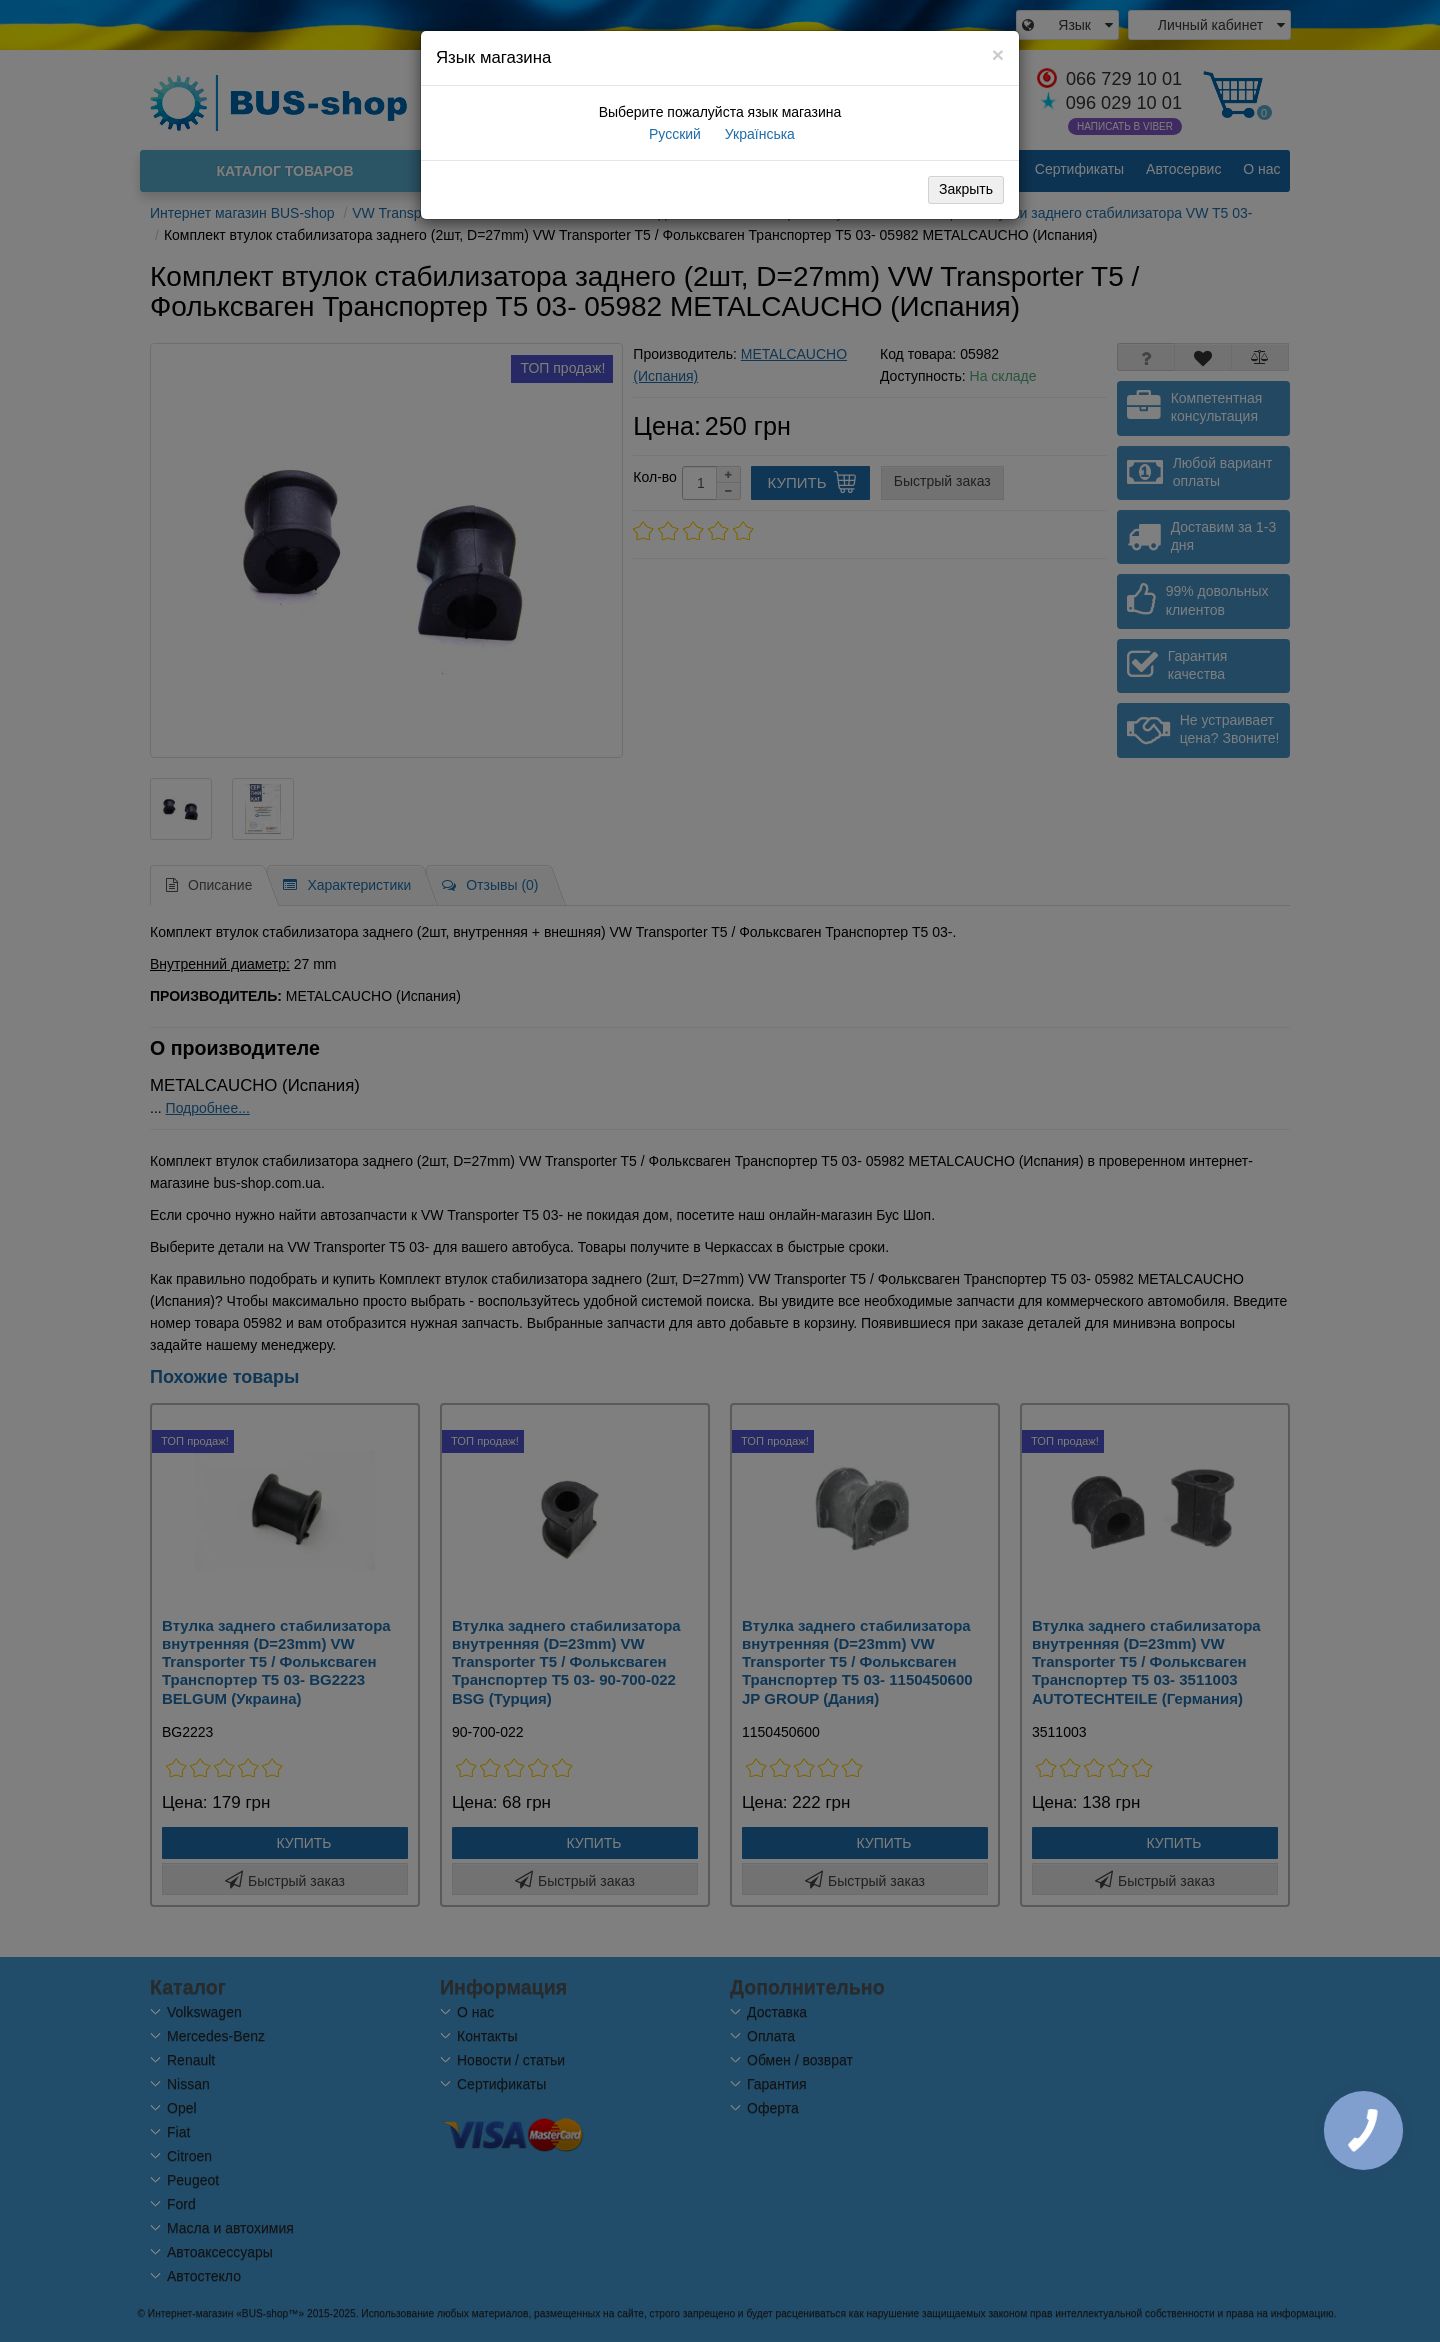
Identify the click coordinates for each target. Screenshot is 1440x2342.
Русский (673, 134)
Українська (758, 134)
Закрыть (966, 189)
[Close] (998, 54)
